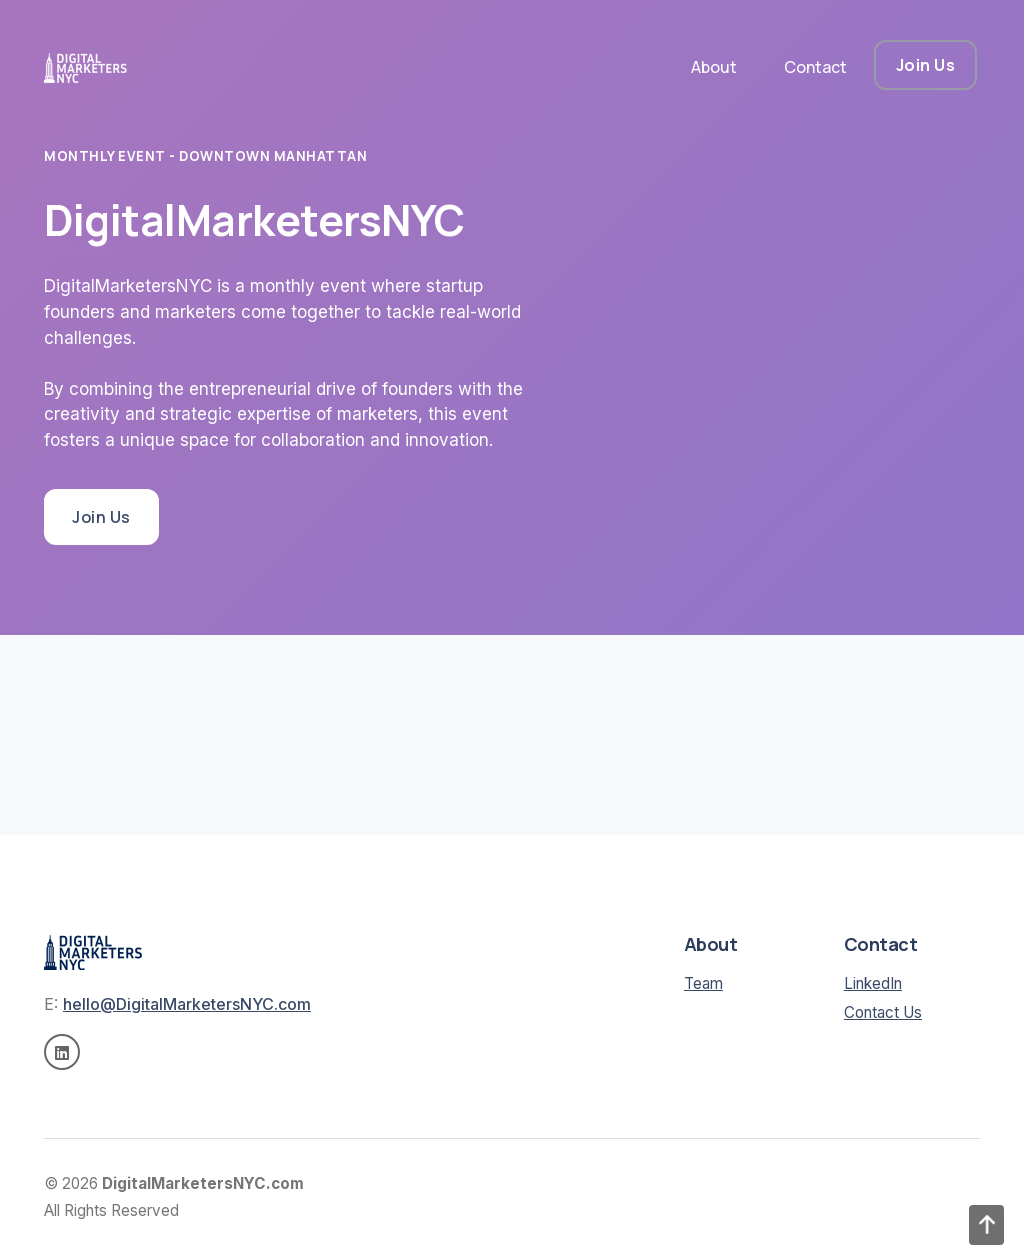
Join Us (926, 65)
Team (703, 983)
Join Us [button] (101, 517)
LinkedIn (873, 983)
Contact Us (883, 1012)
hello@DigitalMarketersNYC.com (187, 1004)
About (714, 67)
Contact (815, 67)
